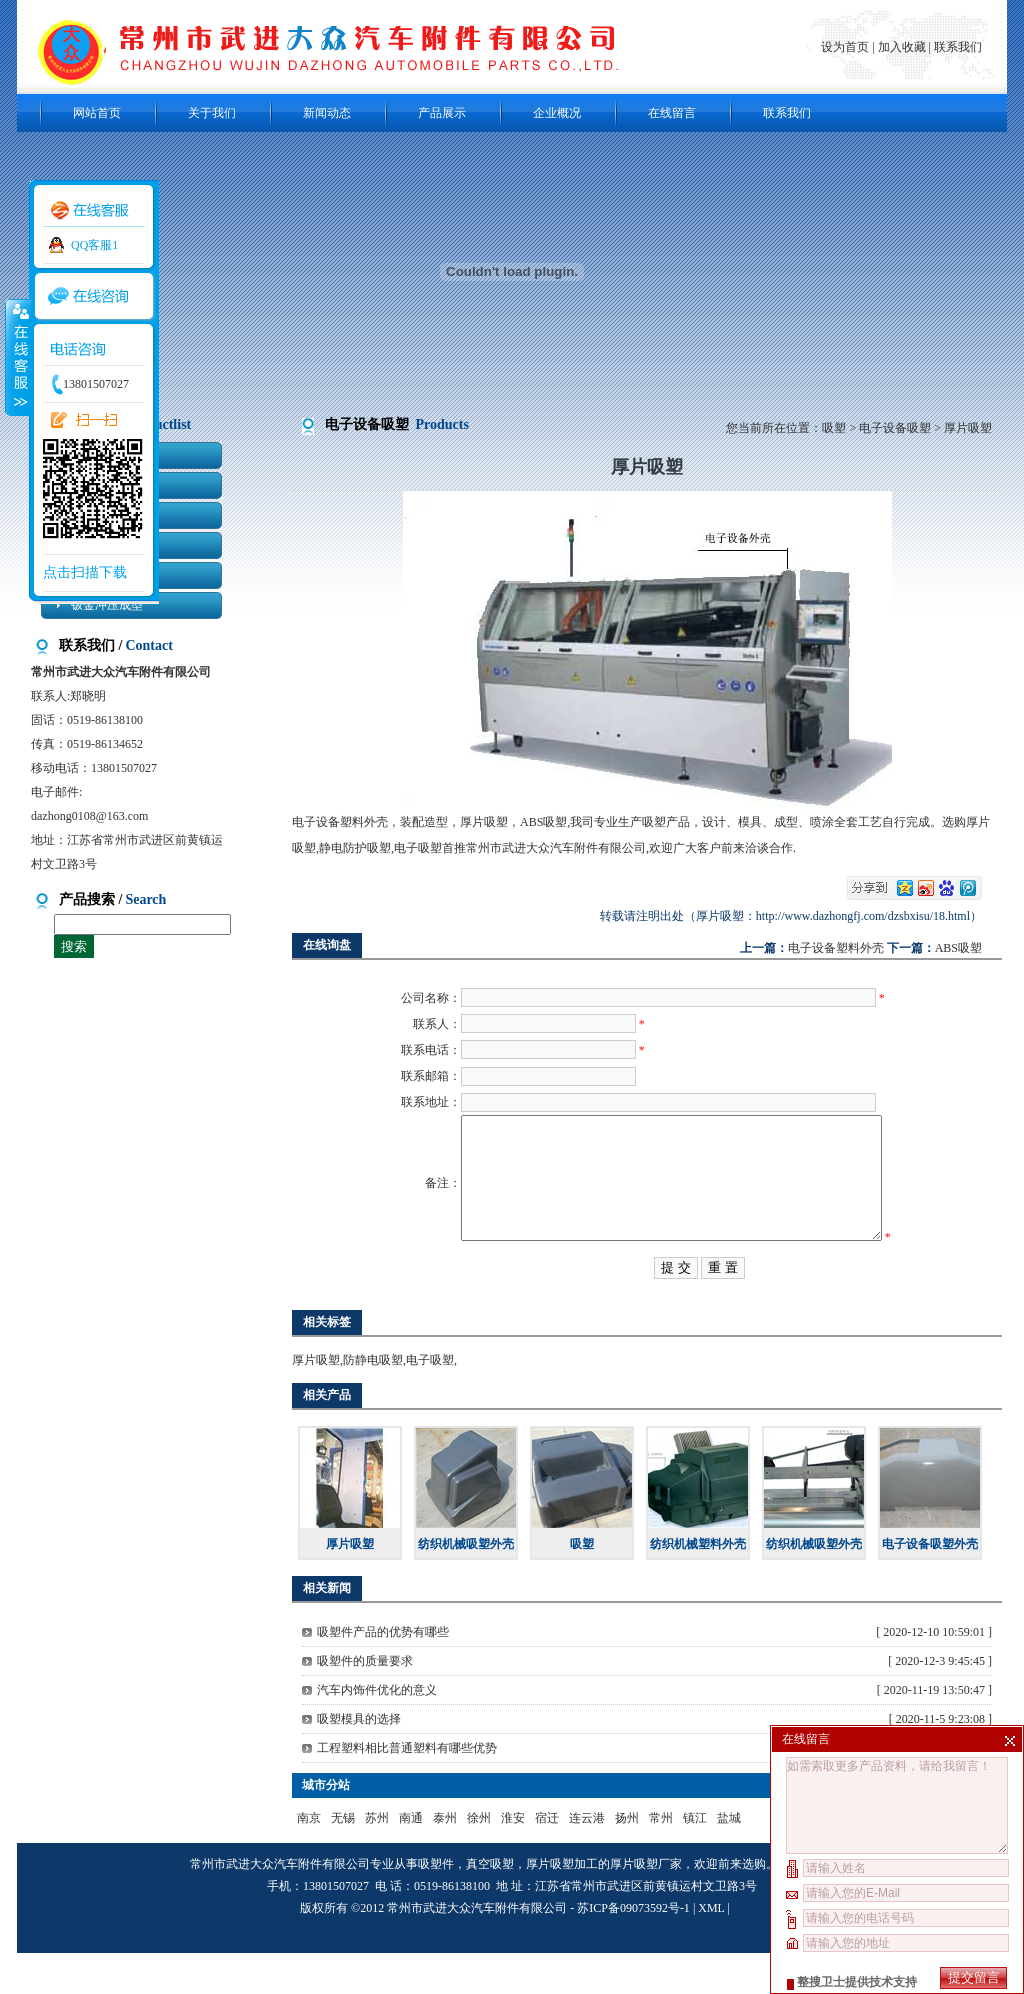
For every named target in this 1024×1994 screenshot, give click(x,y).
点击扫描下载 (85, 572)
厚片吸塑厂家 (646, 1905)
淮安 (513, 1859)
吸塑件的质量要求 (365, 1702)
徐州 (479, 1859)
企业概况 (557, 113)
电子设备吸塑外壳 (930, 1585)
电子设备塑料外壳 (836, 948)
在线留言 (672, 113)
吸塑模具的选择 (359, 1760)
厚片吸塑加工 (562, 1905)
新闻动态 (327, 113)
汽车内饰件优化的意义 (377, 1731)
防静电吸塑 (373, 1401)
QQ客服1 (94, 245)
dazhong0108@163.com (89, 816)
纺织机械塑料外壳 (698, 1585)
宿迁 (547, 1859)
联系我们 (958, 47)
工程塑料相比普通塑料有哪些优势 (407, 1789)
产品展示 (442, 113)
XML (711, 1949)
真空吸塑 (490, 1905)
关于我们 (212, 113)
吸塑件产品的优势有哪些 (383, 1673)
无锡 (343, 1859)
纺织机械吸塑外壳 (466, 1585)
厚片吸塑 (316, 1401)
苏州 (377, 1859)
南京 (309, 1859)
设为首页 (846, 47)
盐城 (729, 1859)
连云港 (587, 1859)
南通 (411, 1859)
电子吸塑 (430, 1401)
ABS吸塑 (958, 948)
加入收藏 (902, 47)
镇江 (695, 1859)
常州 (661, 1859)
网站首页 (97, 113)
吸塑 (834, 428)
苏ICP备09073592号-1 (633, 1949)
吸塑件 (436, 1905)
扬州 (627, 1859)
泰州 (445, 1859)
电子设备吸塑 (895, 428)
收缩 (17, 357)
